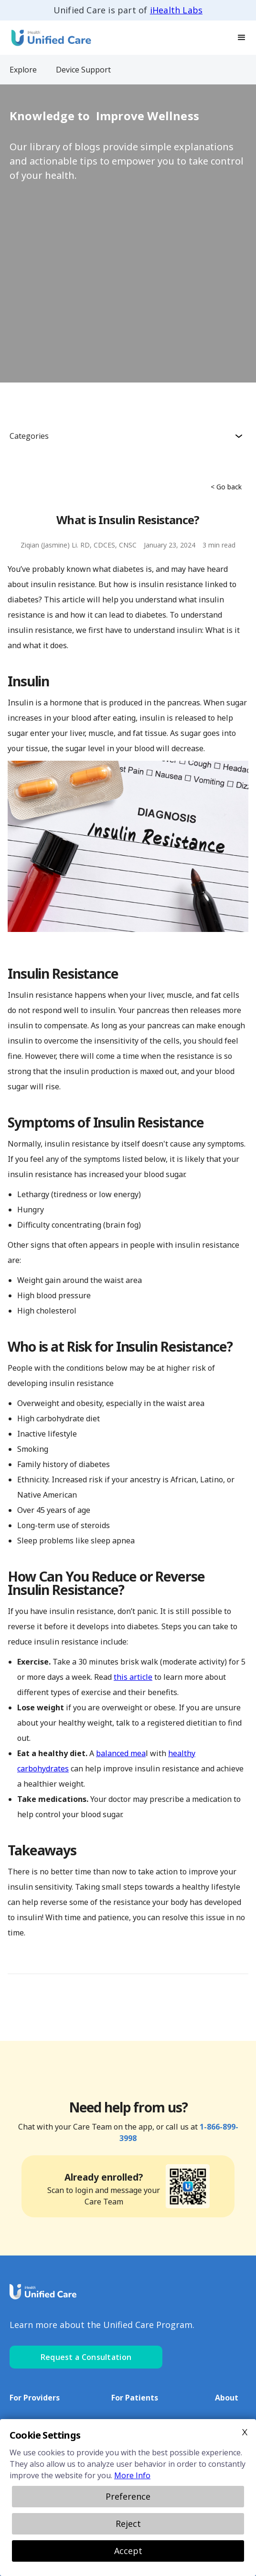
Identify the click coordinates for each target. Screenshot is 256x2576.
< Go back (226, 486)
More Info (132, 2475)
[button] (241, 37)
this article (133, 1677)
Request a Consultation (86, 2357)
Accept (128, 2550)
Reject (128, 2523)
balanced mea (121, 1753)
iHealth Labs (176, 10)
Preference (128, 2496)
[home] (48, 37)
